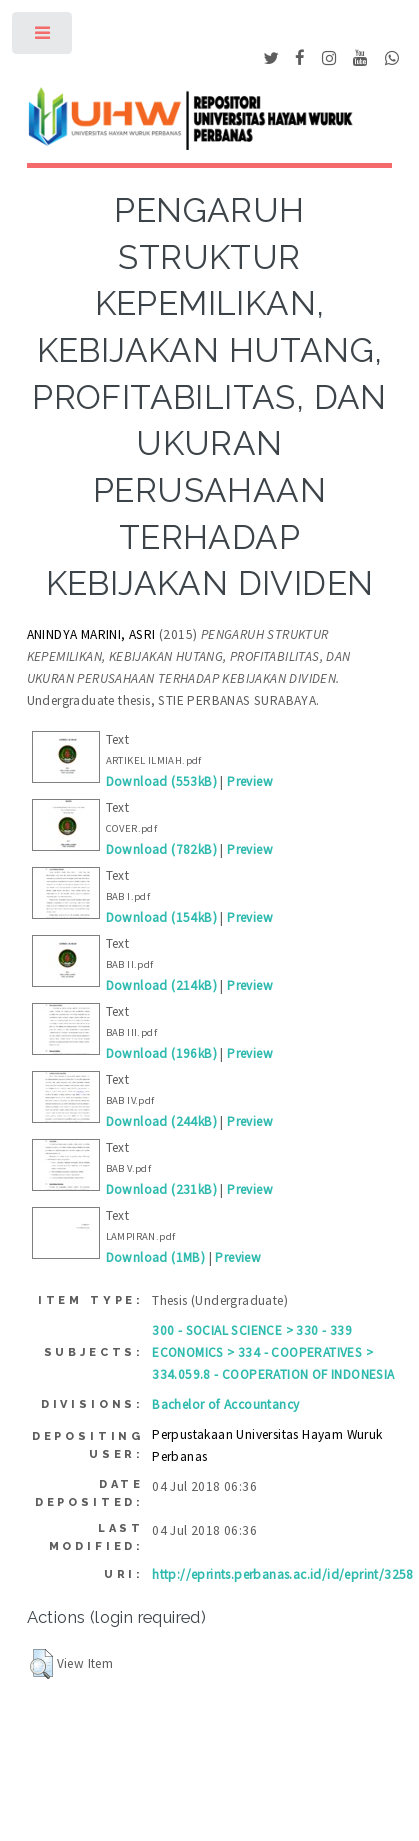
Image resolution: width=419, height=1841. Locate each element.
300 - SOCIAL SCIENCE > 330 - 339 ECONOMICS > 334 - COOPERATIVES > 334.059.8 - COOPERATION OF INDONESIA (273, 1352)
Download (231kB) (161, 1189)
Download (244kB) (161, 1121)
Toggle (43, 37)
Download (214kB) (161, 985)
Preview (250, 781)
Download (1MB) (156, 1257)
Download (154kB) (161, 917)
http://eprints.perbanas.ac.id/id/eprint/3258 (283, 1574)
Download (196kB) (161, 1053)
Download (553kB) (161, 781)
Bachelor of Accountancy (225, 1404)
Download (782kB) (161, 849)
